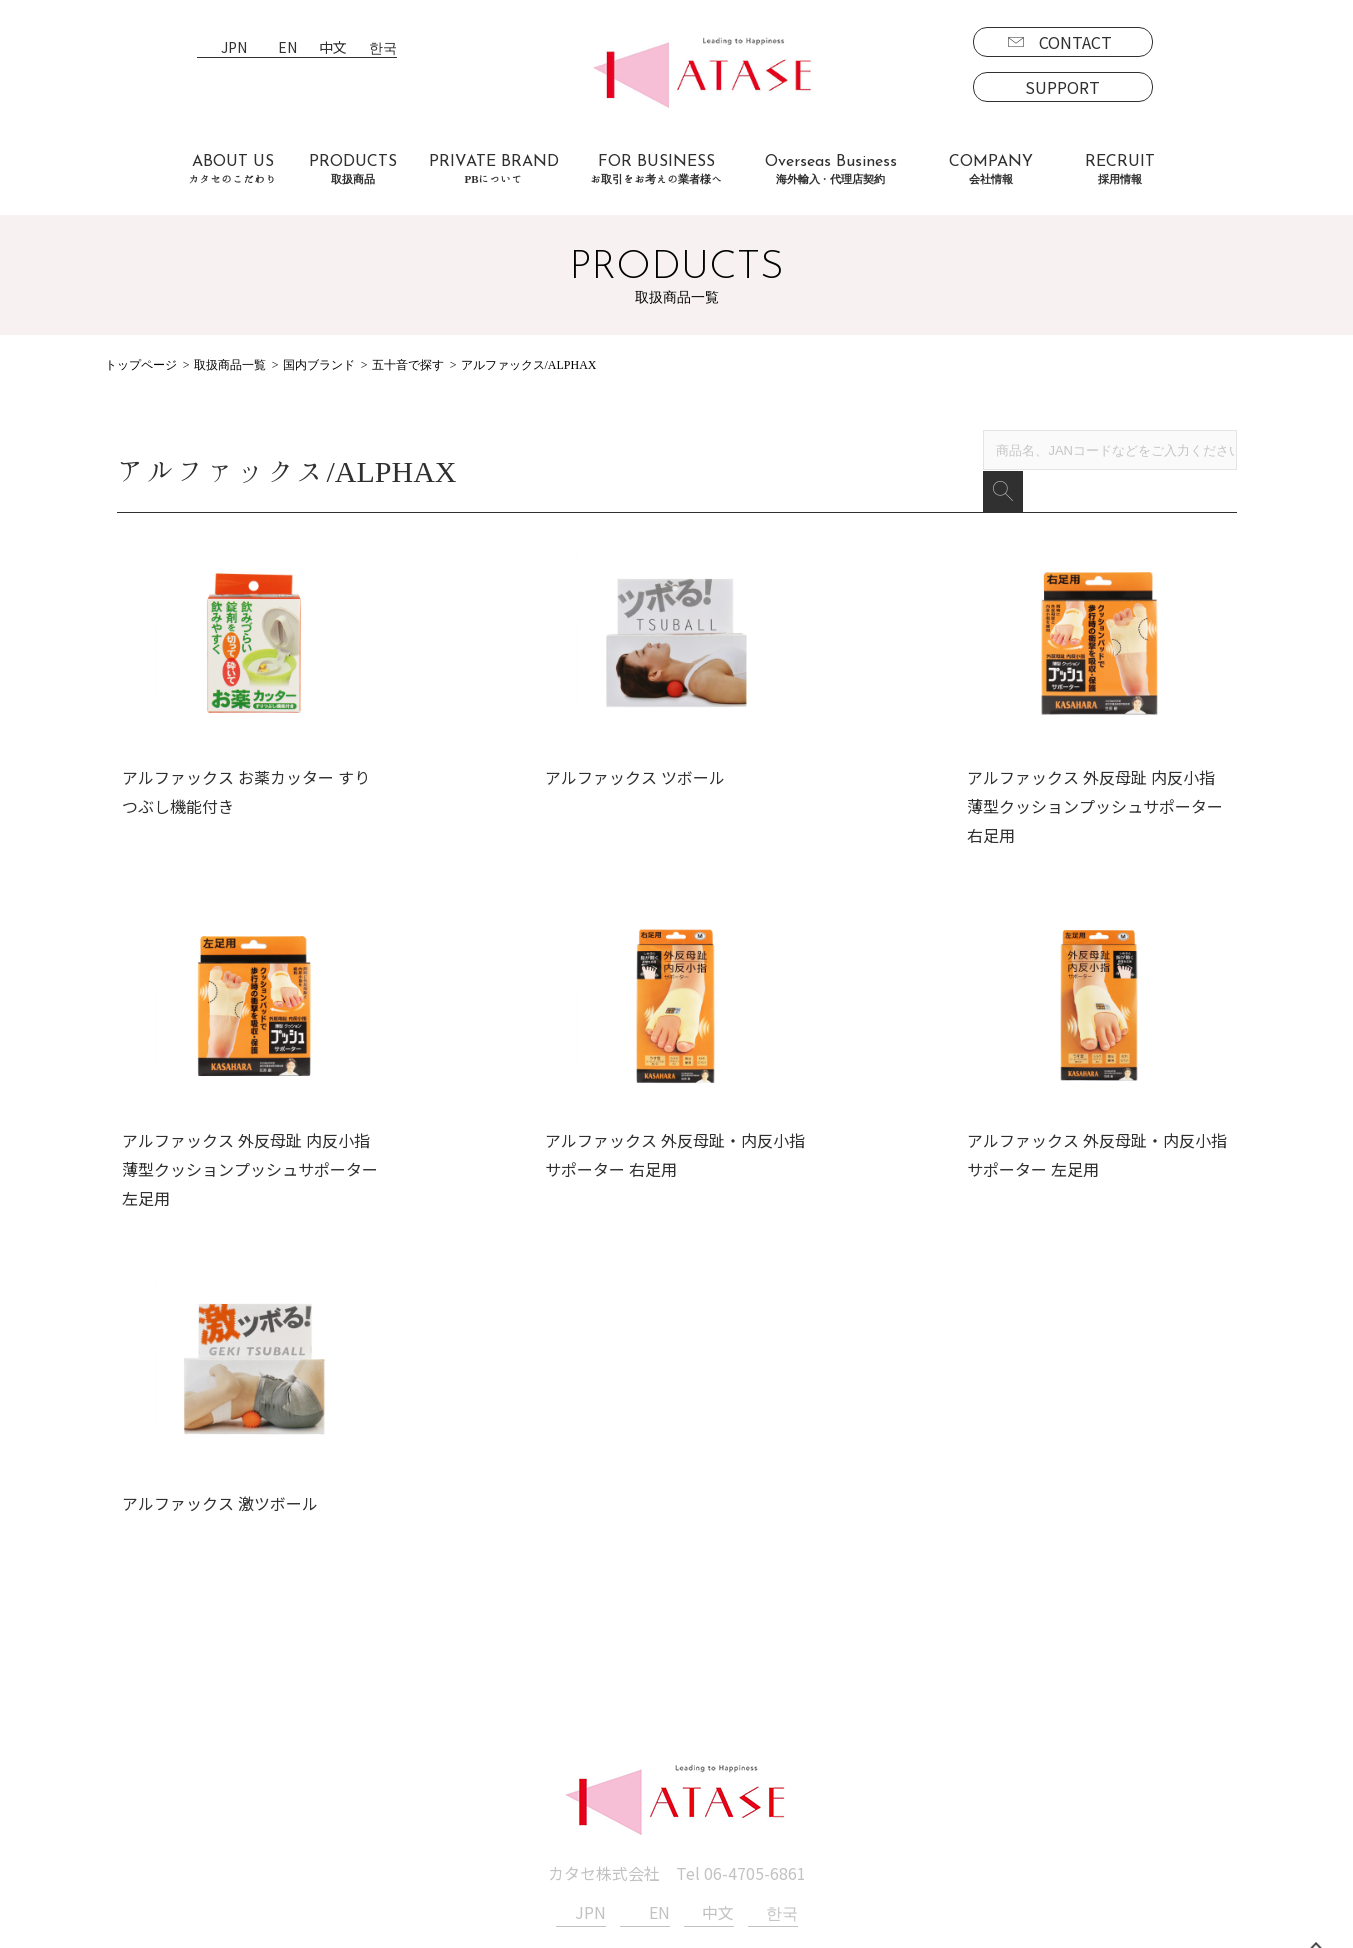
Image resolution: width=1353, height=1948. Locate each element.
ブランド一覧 (181, 1719)
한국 (383, 48)
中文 (333, 48)
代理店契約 (537, 1748)
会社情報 (693, 1691)
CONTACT (1075, 42)
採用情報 (873, 1691)
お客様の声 (309, 1777)
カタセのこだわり (333, 1691)
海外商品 (165, 1777)
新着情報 (693, 1719)
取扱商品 (149, 1691)
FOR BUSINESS (657, 169)
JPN (234, 48)
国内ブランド (319, 365)
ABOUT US (233, 169)
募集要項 (889, 1719)
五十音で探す (408, 365)
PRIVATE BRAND (494, 169)
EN (287, 48)
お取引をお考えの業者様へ (365, 1719)
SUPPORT (1062, 87)
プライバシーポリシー (741, 1748)
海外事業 (529, 1719)
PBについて (175, 1835)
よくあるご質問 (325, 1748)
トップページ (141, 365)
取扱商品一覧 (230, 365)
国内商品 (165, 1748)
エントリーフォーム (928, 1748)
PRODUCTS (353, 169)
